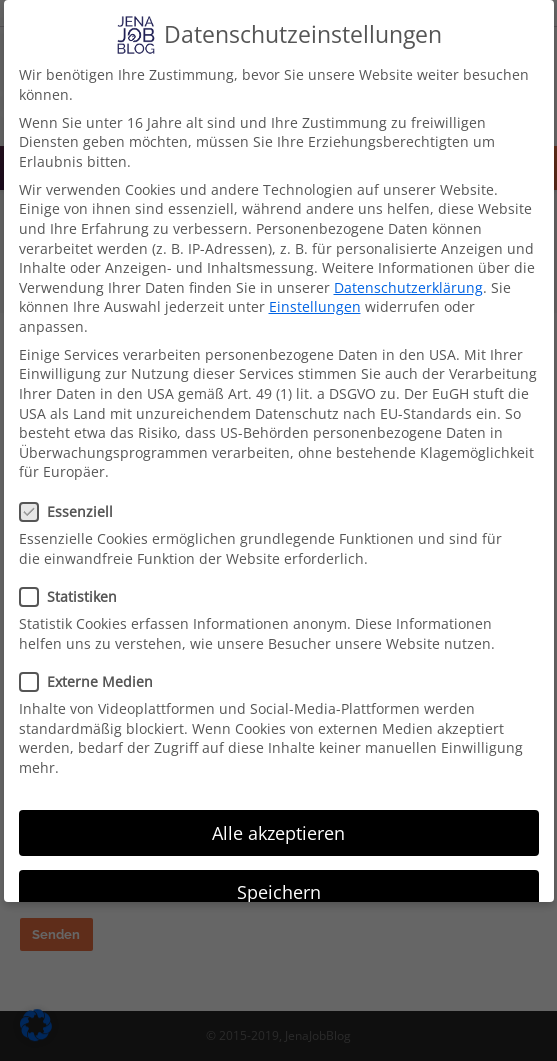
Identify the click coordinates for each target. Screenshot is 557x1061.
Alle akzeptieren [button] (278, 833)
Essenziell (72, 511)
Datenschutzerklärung (408, 287)
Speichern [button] (279, 892)
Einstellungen (315, 306)
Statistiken (74, 596)
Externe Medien (92, 681)
